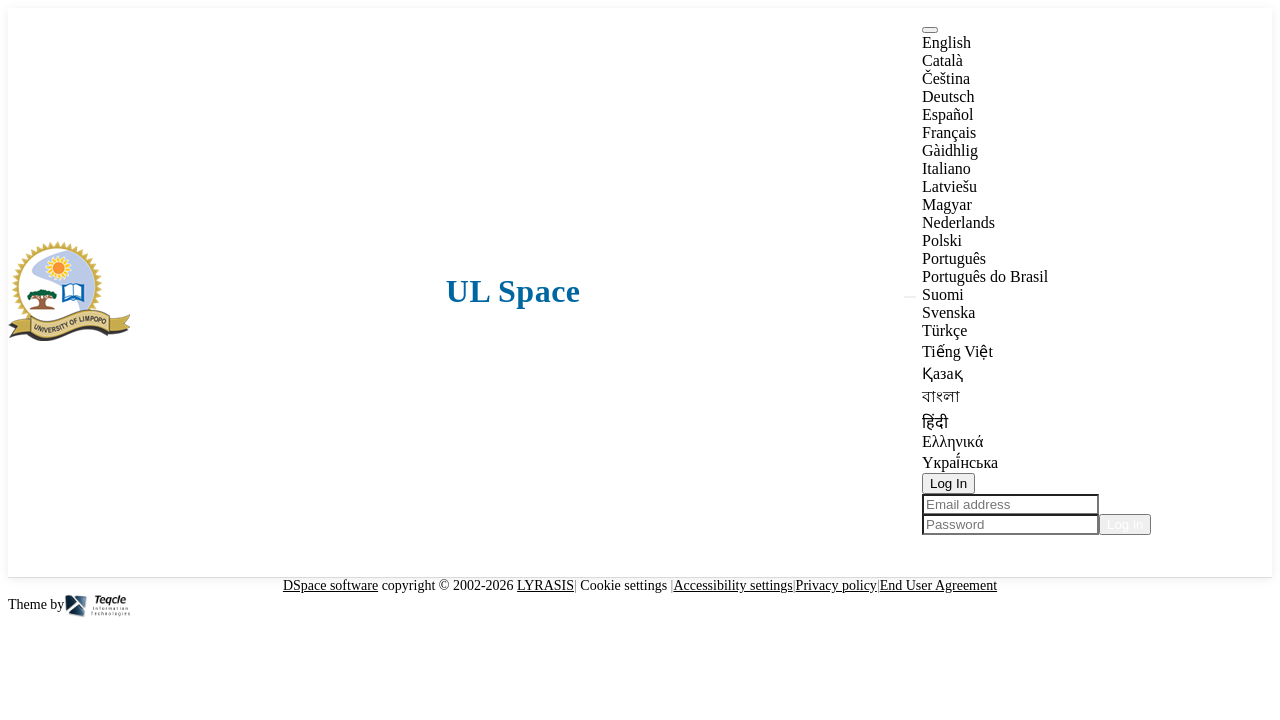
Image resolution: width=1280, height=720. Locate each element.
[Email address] (1010, 504)
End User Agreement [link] (938, 585)
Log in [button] (1125, 524)
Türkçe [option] (944, 330)
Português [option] (954, 258)
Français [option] (949, 132)
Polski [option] (942, 240)
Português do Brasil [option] (985, 276)
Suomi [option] (943, 294)
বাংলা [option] (941, 396)
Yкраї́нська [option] (960, 462)
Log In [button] (948, 483)
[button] (69, 335)
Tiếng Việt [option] (957, 351)
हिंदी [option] (935, 422)
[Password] (1010, 524)
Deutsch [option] (948, 96)
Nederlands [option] (958, 222)
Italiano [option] (946, 168)
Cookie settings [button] (624, 585)
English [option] (946, 42)
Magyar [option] (947, 204)
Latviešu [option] (949, 186)
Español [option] (948, 114)
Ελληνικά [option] (952, 441)
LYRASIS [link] (545, 585)
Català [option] (942, 60)
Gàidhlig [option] (950, 150)
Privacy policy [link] (836, 585)
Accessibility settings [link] (732, 585)
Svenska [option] (948, 312)
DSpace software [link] (330, 585)
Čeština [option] (946, 78)
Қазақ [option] (942, 373)
